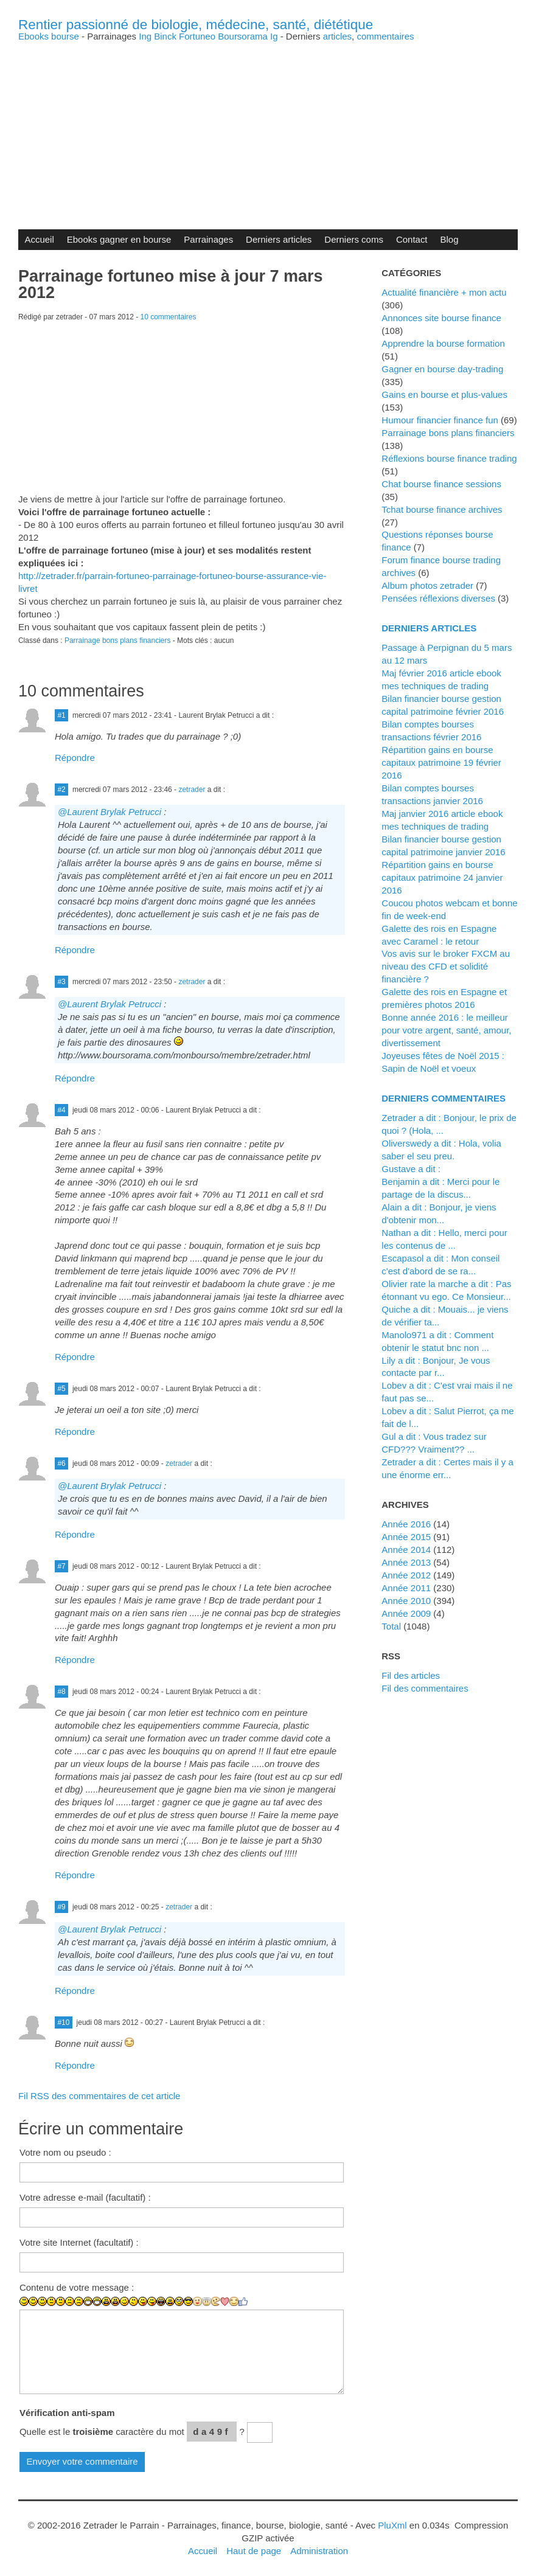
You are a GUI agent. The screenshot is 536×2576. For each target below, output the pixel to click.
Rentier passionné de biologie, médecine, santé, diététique (195, 24)
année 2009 (406, 1613)
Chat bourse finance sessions (441, 484)
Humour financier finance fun (439, 420)
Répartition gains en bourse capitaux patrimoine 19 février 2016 (441, 762)
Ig (274, 36)
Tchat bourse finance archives (441, 509)
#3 (61, 981)
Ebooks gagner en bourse (119, 239)
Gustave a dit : (410, 1169)
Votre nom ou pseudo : (65, 2152)
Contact (412, 239)
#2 (61, 789)
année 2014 (406, 1549)
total (392, 1626)
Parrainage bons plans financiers (117, 640)
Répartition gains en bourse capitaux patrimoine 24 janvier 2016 (442, 877)
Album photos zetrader (427, 585)
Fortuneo (197, 36)
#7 (61, 1566)
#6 (61, 1463)
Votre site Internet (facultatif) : (79, 2242)
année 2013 (406, 1562)
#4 (61, 1110)
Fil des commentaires (424, 1688)
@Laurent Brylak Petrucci (109, 812)
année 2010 (406, 1600)
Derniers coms (353, 239)
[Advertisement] (268, 126)
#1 (61, 715)
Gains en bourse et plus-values (444, 394)
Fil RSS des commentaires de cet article (99, 2096)
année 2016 (406, 1524)
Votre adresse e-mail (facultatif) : (85, 2197)
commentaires (385, 36)
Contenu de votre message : (76, 2287)
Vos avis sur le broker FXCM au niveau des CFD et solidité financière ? (445, 966)
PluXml (392, 2525)
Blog (449, 239)
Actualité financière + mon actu (443, 292)
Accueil (39, 239)
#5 (61, 1388)
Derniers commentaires (443, 1098)
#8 (61, 1691)
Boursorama (243, 36)
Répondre (75, 757)
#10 (63, 2022)
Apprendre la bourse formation (442, 343)
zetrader (191, 789)
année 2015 (406, 1537)
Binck (165, 36)
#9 (61, 1907)
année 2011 (406, 1588)
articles (337, 36)
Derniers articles (279, 239)
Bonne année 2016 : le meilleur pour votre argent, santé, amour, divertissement (446, 1030)
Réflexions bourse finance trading (449, 458)
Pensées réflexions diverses (438, 598)
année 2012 (406, 1575)
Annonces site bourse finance (441, 318)
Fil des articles (410, 1675)
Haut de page (253, 2551)
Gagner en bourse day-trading (442, 369)
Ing (145, 36)
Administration (319, 2551)
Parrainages (208, 239)
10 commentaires (169, 317)
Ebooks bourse (48, 36)
